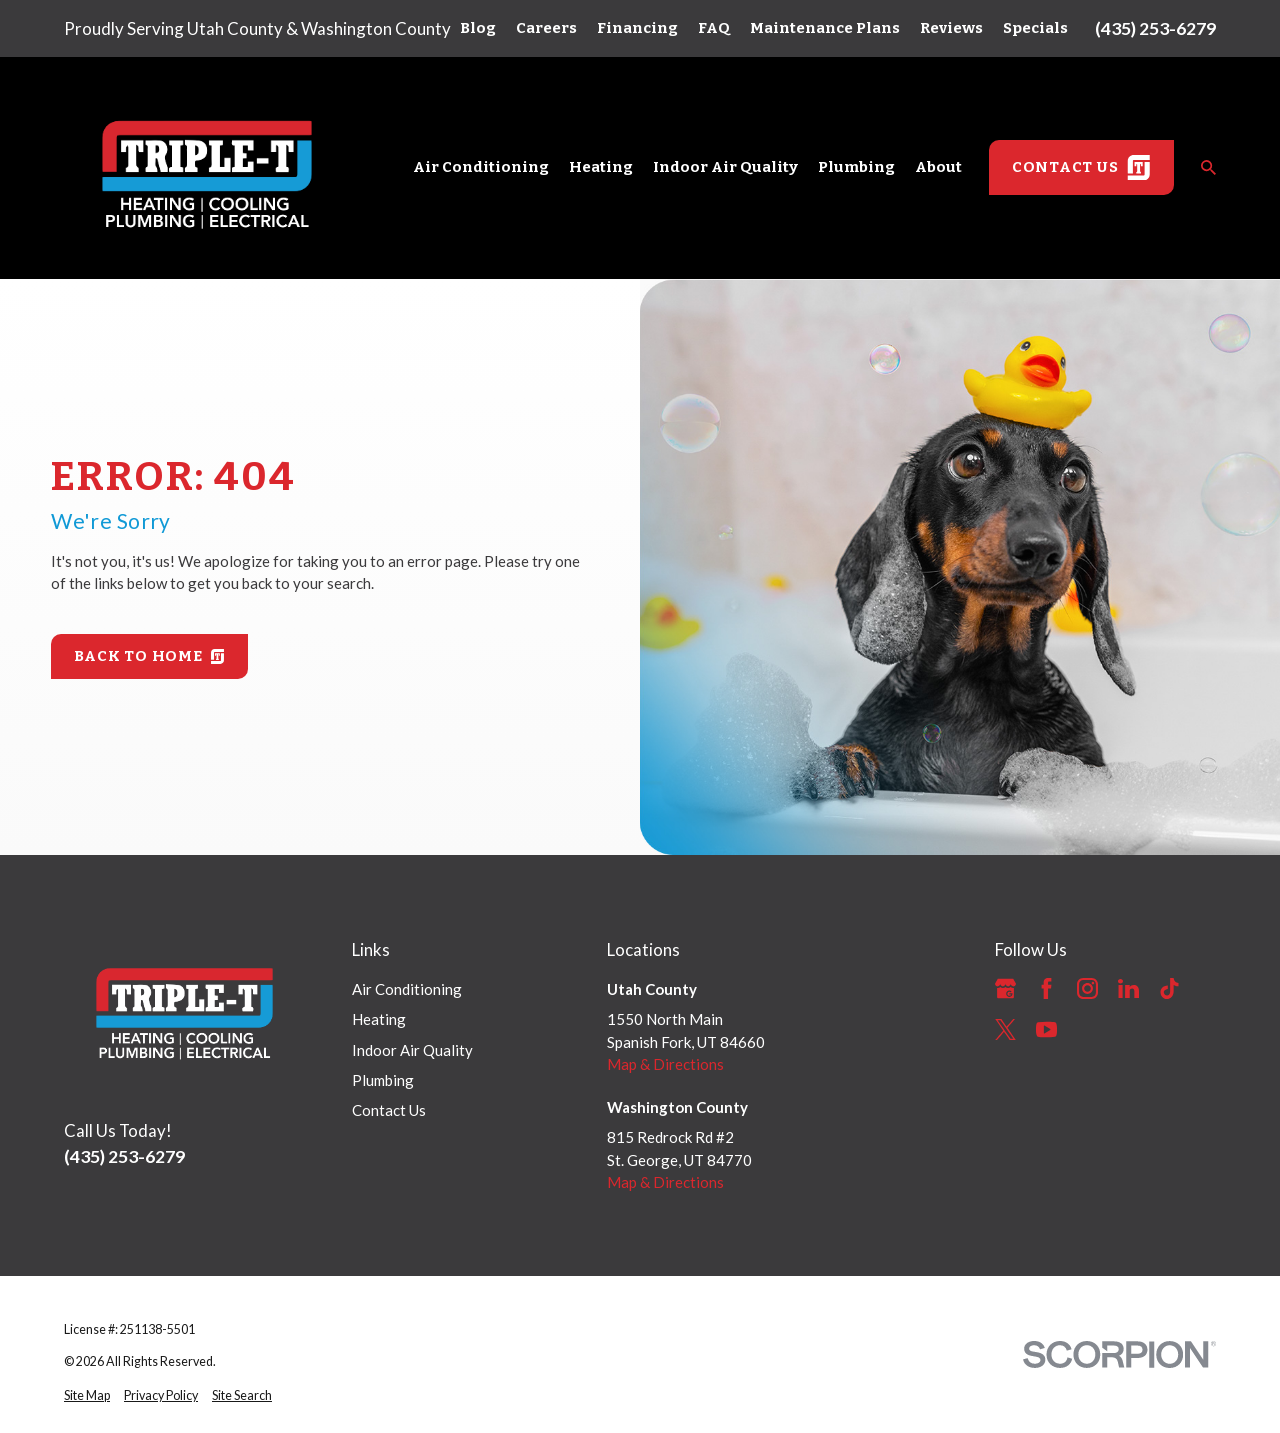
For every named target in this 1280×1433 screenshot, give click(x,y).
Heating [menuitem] (601, 167)
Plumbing (383, 1080)
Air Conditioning (407, 989)
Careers (546, 28)
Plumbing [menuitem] (856, 167)
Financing (637, 28)
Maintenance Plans (825, 28)
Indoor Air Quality (412, 1050)
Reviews (951, 28)
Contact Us (389, 1110)
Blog (478, 28)
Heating (379, 1019)
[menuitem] (87, 1396)
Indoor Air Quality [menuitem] (725, 167)
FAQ (714, 28)
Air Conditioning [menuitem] (481, 167)
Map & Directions (665, 1064)
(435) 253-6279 (1155, 28)
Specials (1035, 28)
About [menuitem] (938, 167)
